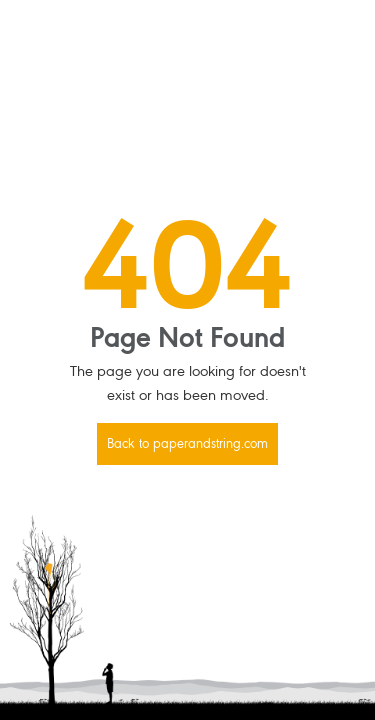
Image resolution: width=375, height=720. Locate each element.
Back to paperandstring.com (187, 445)
